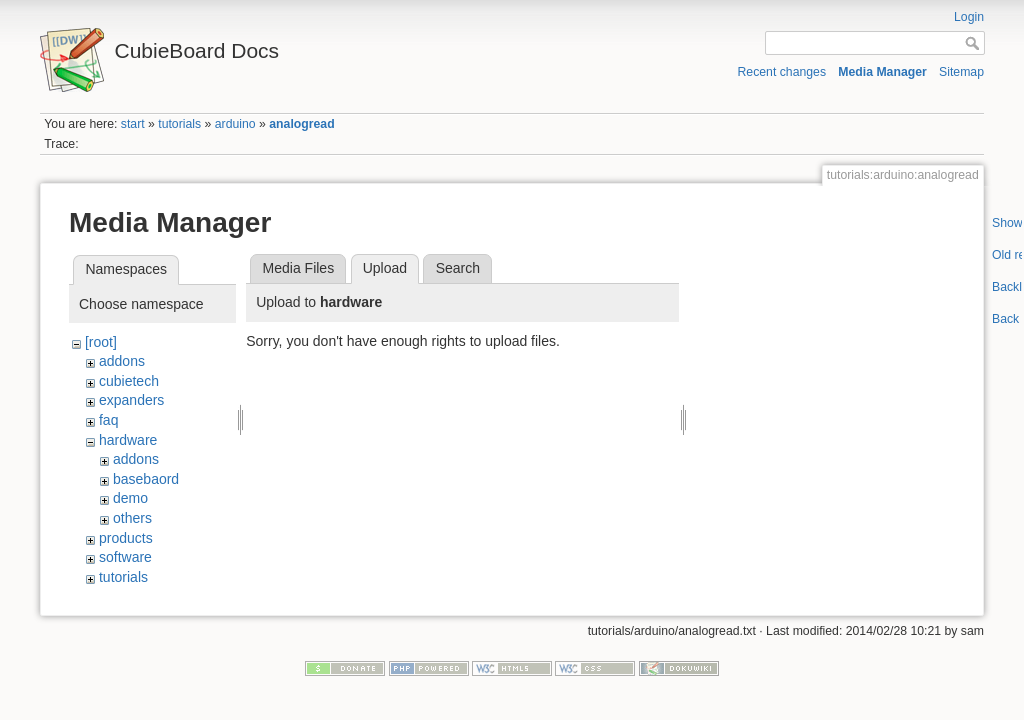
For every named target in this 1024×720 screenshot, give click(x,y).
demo (130, 498)
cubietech (129, 381)
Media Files (299, 268)
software (125, 557)
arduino (235, 124)
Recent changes (782, 72)
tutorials (179, 124)
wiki (110, 596)
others (132, 518)
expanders (131, 400)
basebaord (146, 479)
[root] (101, 342)
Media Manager (882, 72)
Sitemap (961, 72)
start (133, 124)
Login (969, 17)
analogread (301, 124)
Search (458, 268)
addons (122, 361)
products (126, 538)
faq (108, 420)
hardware (128, 440)
